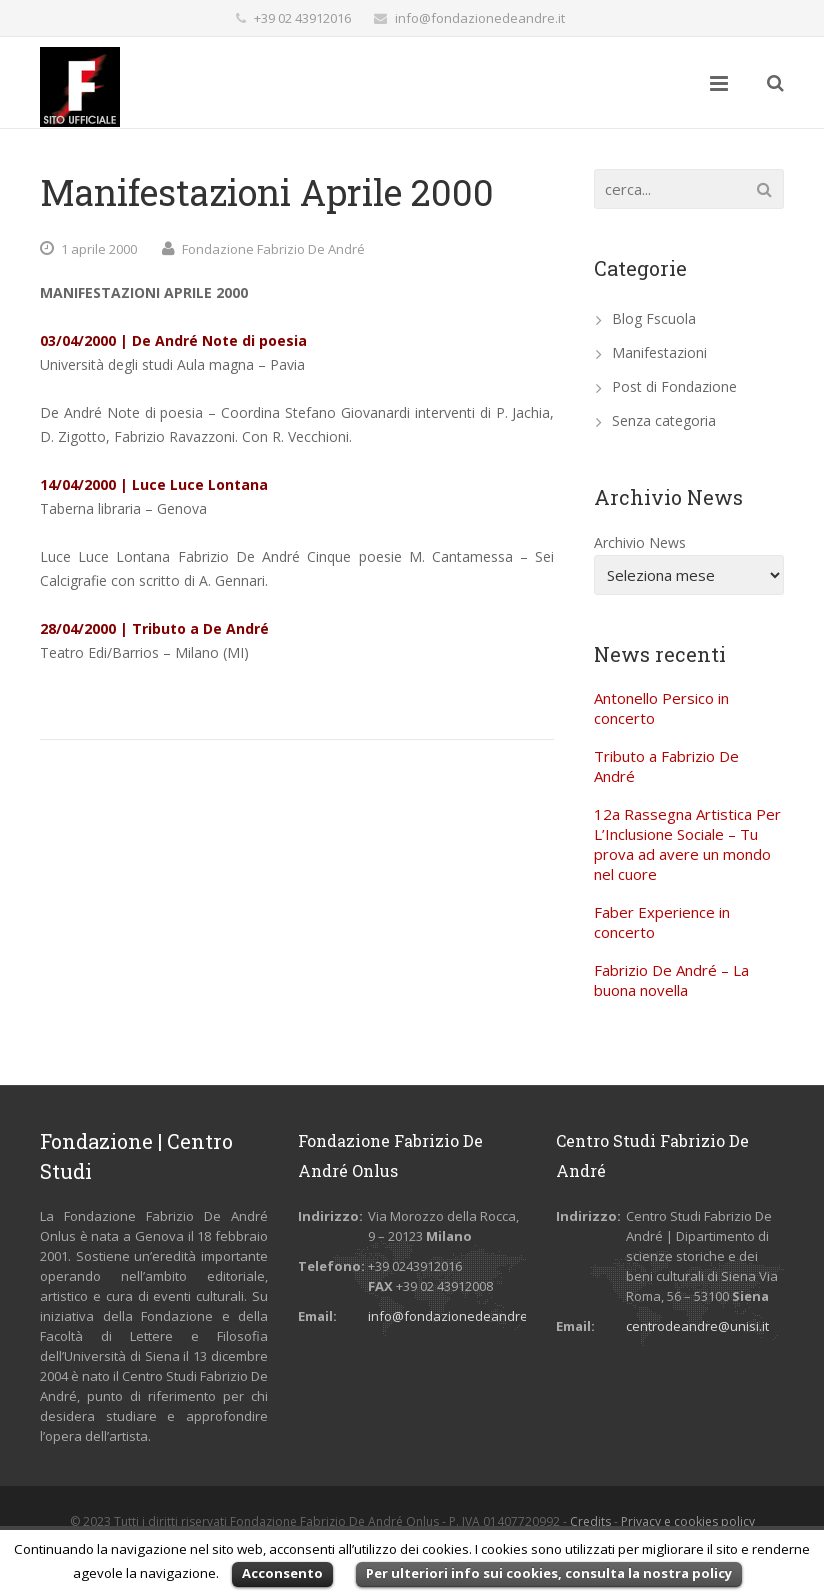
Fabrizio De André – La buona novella (671, 980)
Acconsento (282, 1573)
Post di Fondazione (674, 386)
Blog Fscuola (654, 318)
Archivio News (640, 542)
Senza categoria (664, 420)
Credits (590, 1521)
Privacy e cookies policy (688, 1521)
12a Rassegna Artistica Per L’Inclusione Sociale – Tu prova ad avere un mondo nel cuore (687, 844)
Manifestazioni (659, 352)
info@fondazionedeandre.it (480, 18)
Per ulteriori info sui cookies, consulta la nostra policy (549, 1573)
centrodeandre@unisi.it (697, 1326)
